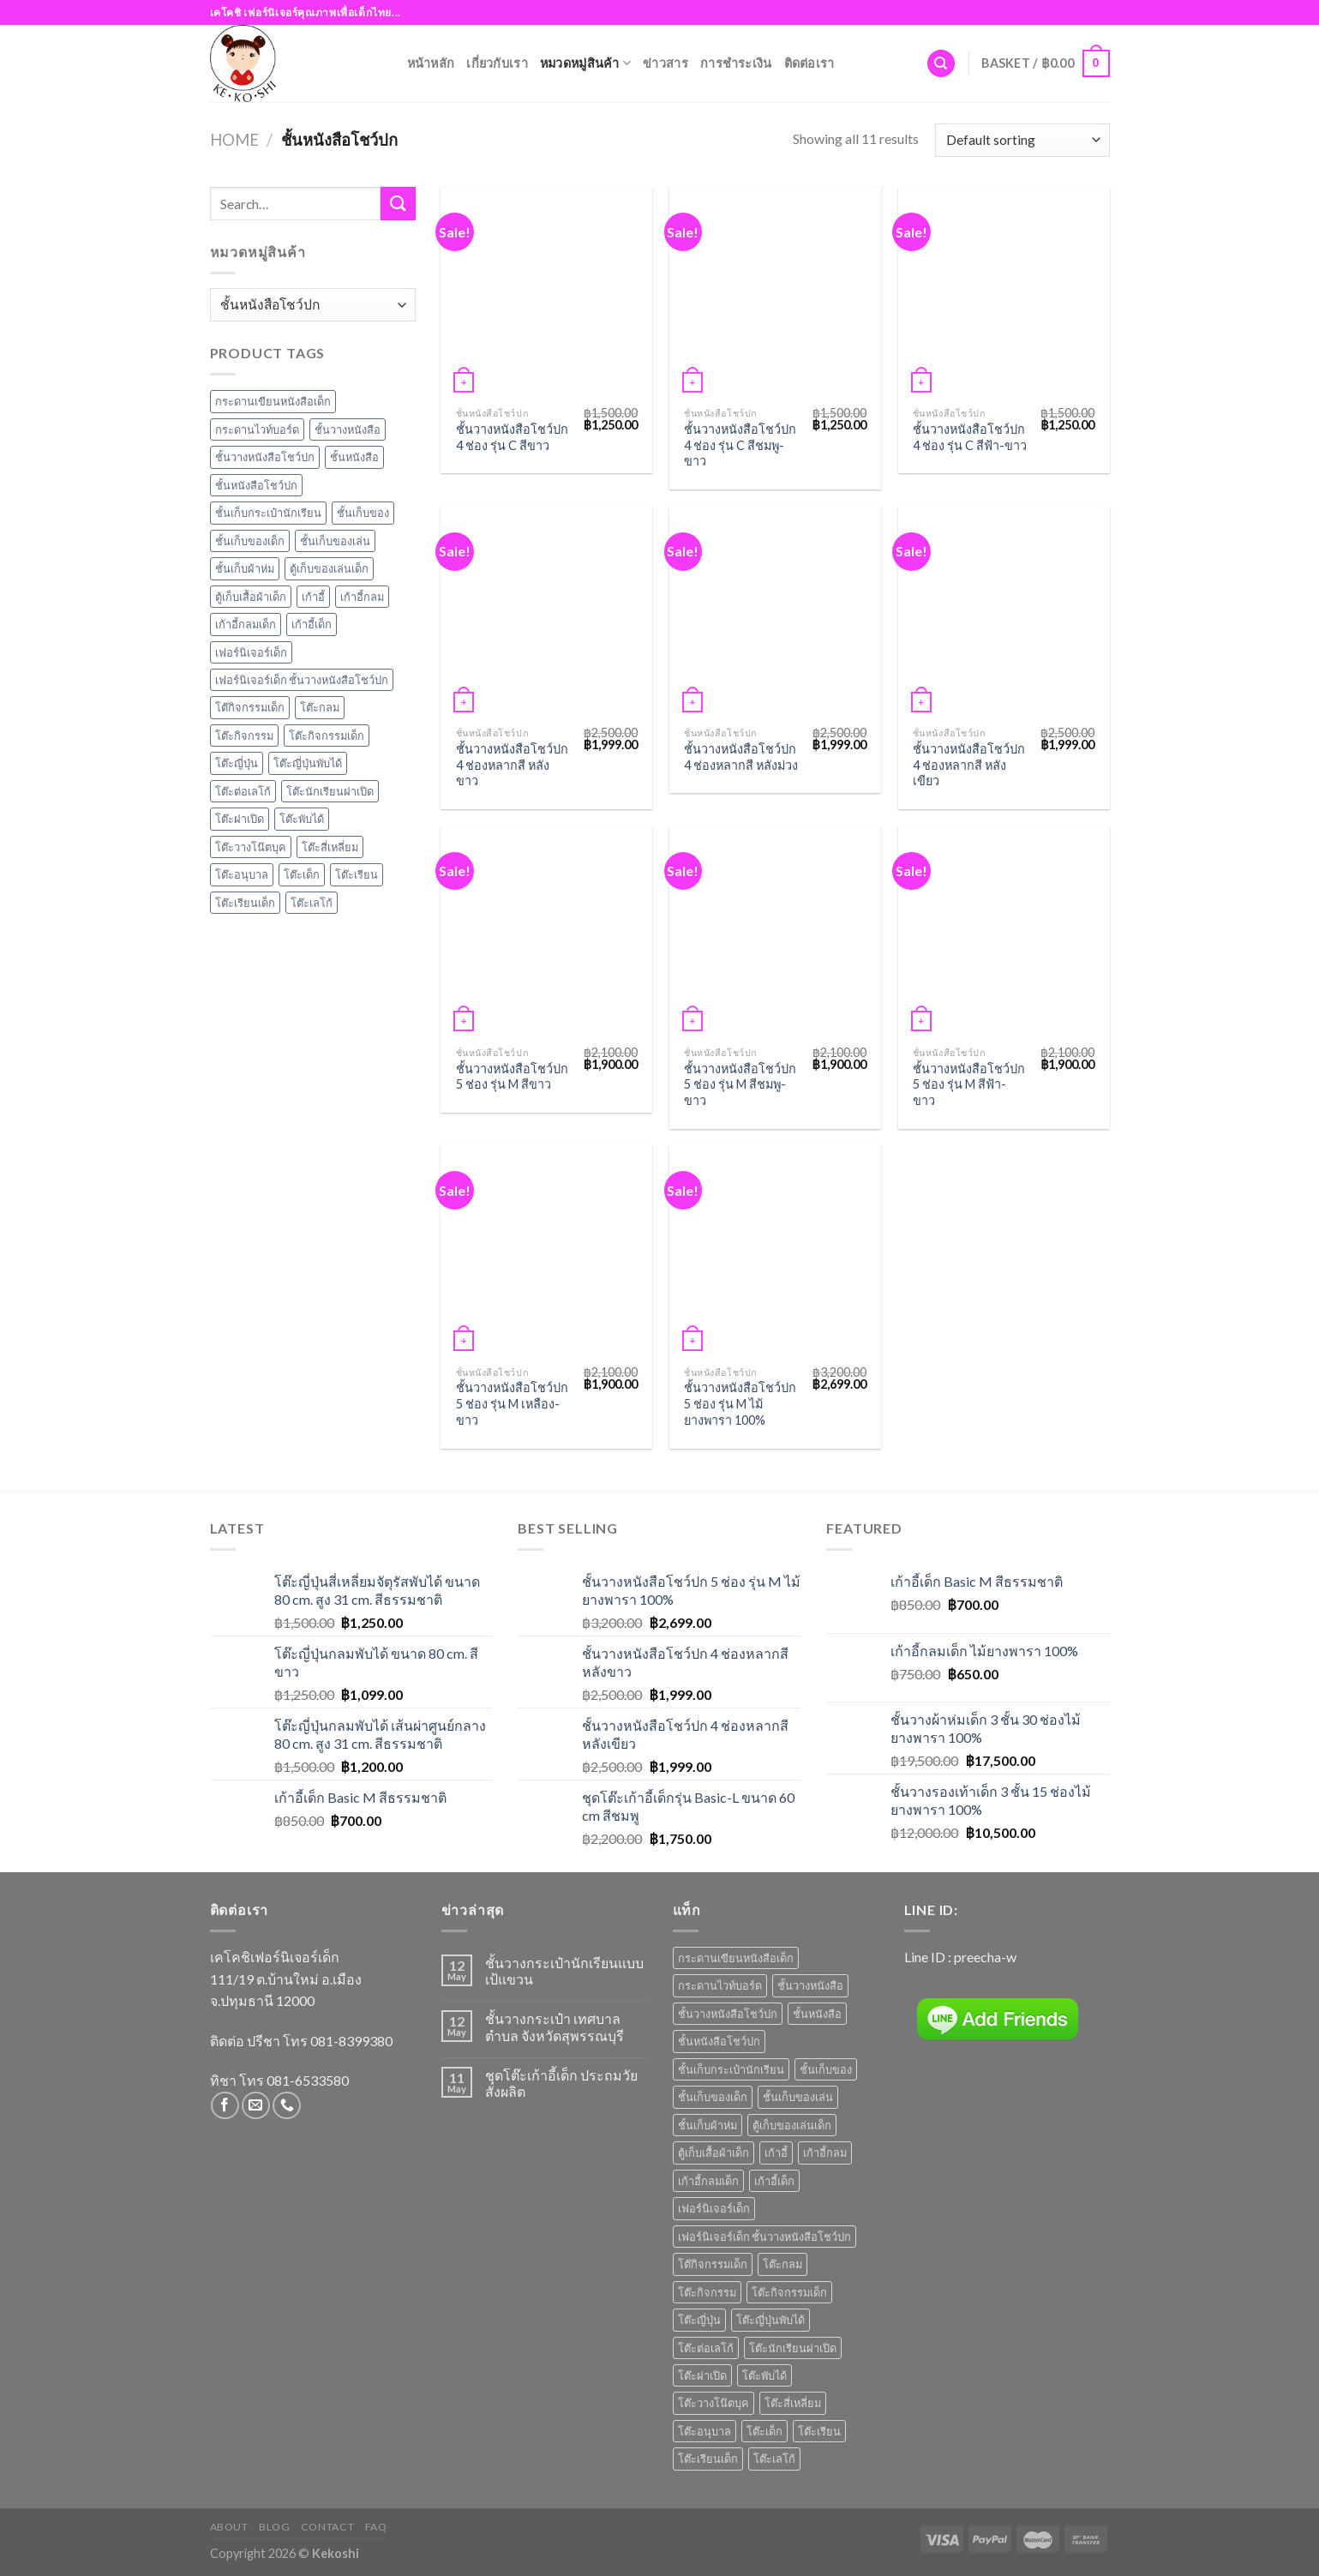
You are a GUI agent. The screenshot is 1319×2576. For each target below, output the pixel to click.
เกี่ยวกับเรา (497, 63)
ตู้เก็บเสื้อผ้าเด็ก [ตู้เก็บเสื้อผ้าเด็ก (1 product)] (713, 2152)
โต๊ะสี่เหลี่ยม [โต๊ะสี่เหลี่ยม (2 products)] (792, 2403)
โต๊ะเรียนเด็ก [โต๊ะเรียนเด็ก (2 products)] (708, 2458)
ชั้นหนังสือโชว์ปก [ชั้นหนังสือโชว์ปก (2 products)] (719, 2041)
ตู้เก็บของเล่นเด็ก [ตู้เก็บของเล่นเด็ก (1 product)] (791, 2125)
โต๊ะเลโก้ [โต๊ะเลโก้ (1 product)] (774, 2458)
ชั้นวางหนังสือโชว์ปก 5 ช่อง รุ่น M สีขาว (512, 1076)
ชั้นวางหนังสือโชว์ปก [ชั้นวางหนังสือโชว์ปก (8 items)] (265, 457)
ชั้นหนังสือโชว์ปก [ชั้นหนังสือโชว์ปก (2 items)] (256, 485)
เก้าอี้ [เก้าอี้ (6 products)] (776, 2152)
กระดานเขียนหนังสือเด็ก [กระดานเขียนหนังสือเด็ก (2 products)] (736, 1958)
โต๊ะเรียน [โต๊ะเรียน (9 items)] (356, 874)
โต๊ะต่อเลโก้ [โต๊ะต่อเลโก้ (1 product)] (706, 2348)
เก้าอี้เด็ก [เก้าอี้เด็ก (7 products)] (774, 2181)
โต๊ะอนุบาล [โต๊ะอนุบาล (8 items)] (241, 874)
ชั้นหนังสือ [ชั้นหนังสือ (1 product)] (817, 2014)
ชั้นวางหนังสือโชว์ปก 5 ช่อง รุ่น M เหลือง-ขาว (512, 1403)
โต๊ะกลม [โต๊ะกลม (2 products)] (782, 2264)
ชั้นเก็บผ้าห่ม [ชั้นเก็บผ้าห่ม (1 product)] (707, 2125)
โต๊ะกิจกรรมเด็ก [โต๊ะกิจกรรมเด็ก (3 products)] (789, 2292)
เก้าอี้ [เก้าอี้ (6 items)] (313, 596)
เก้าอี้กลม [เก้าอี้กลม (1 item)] (362, 596)
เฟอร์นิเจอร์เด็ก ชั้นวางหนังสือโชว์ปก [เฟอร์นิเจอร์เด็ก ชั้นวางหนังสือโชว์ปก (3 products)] (764, 2236)
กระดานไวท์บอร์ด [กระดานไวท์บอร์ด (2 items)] (257, 429)
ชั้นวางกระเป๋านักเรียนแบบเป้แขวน (564, 1971)
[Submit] (398, 203)
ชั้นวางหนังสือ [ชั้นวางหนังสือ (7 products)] (810, 1985)
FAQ (376, 2526)
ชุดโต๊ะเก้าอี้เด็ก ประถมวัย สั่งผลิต (561, 2083)
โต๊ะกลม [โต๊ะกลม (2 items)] (319, 707)
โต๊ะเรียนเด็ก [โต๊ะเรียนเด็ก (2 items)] (245, 903)
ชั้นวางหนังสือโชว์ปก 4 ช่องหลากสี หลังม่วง (741, 757)
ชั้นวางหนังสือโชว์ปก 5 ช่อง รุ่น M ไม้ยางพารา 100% (740, 1403)
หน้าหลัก (431, 63)
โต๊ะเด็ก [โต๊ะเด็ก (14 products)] (764, 2431)
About (229, 2526)
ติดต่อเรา (809, 63)
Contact (327, 2526)
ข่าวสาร (665, 63)
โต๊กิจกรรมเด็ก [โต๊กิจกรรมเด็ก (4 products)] (712, 2264)
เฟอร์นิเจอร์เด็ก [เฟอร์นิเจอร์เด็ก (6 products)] (714, 2208)
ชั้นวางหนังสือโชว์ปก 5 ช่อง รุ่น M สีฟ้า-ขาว (969, 1084)
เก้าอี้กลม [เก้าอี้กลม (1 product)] (825, 2152)
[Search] (941, 64)
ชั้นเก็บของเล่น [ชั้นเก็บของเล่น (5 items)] (335, 541)
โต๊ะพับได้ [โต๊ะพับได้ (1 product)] (764, 2375)
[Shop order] (1022, 140)
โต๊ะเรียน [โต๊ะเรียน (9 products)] (819, 2431)
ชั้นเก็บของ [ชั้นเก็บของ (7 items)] (363, 512)
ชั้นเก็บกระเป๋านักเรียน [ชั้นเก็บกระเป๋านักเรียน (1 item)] (268, 512)
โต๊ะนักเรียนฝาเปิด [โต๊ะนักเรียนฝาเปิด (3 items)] (330, 791)
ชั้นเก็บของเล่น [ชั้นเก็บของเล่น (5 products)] (798, 2097)
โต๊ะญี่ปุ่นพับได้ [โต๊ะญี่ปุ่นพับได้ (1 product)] (770, 2320)
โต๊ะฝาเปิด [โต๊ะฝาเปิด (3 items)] (239, 819)
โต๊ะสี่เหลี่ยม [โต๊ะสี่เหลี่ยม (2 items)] (330, 847)
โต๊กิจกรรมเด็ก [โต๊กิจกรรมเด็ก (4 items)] (250, 707)
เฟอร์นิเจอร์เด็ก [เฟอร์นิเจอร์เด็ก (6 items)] (251, 652)
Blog (274, 2526)
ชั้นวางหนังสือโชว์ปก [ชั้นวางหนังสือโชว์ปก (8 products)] (727, 2014)
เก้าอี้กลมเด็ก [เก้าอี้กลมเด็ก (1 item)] (245, 624)
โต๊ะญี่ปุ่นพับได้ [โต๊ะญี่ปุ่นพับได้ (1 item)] (307, 763)
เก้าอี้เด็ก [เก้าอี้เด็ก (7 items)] (311, 624)
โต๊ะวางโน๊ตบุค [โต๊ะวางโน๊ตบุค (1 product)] (713, 2403)
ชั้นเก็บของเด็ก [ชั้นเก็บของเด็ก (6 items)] (250, 541)
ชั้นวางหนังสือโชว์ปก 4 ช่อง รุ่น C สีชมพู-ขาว (740, 445)
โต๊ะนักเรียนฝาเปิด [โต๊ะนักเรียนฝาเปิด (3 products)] (792, 2348)
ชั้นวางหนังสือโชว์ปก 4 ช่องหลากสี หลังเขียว (969, 765)
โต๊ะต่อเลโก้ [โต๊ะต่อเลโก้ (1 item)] (243, 791)
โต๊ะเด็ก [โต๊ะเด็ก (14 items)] (302, 874)
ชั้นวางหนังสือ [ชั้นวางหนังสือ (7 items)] (348, 429)
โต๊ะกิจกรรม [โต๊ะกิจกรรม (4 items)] (244, 735)
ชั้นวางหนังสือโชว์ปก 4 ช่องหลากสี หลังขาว (512, 765)
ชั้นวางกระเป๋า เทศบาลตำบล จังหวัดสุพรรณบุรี (554, 2026)
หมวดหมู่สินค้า (585, 63)
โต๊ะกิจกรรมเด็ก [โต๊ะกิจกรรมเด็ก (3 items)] (326, 735)
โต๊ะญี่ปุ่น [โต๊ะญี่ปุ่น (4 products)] (699, 2320)
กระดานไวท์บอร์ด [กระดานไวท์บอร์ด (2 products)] (720, 1985)
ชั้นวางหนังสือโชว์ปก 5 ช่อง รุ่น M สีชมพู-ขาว (740, 1084)
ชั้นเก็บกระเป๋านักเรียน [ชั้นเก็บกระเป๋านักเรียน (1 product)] (731, 2069)
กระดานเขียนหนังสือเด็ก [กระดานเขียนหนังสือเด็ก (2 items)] (273, 401)
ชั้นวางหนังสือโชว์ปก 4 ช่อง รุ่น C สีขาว (512, 437)
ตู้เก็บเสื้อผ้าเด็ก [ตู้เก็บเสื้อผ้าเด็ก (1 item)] (250, 596)
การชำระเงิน (736, 63)
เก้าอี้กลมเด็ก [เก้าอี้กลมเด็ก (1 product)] (708, 2181)
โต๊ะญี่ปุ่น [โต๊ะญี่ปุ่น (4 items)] (236, 763)
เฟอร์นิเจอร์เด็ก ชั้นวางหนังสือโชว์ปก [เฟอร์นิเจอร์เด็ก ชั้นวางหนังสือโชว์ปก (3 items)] (301, 680)
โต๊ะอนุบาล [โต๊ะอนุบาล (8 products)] (704, 2431)
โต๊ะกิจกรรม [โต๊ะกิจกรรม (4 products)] (707, 2292)
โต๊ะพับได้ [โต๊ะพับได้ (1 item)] (301, 819)
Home (234, 139)
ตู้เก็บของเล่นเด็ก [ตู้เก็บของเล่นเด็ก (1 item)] (329, 568)
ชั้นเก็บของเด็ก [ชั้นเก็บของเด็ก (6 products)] (712, 2097)
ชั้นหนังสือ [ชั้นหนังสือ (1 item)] (354, 457)
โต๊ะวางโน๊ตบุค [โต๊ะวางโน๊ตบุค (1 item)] (250, 847)
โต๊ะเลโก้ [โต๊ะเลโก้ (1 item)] (312, 903)
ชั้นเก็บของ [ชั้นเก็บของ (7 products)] (826, 2069)
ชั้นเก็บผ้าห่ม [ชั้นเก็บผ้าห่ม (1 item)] (244, 568)
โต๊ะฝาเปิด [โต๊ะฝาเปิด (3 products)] (702, 2375)
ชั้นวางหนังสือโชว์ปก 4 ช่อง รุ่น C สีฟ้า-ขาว (970, 437)
